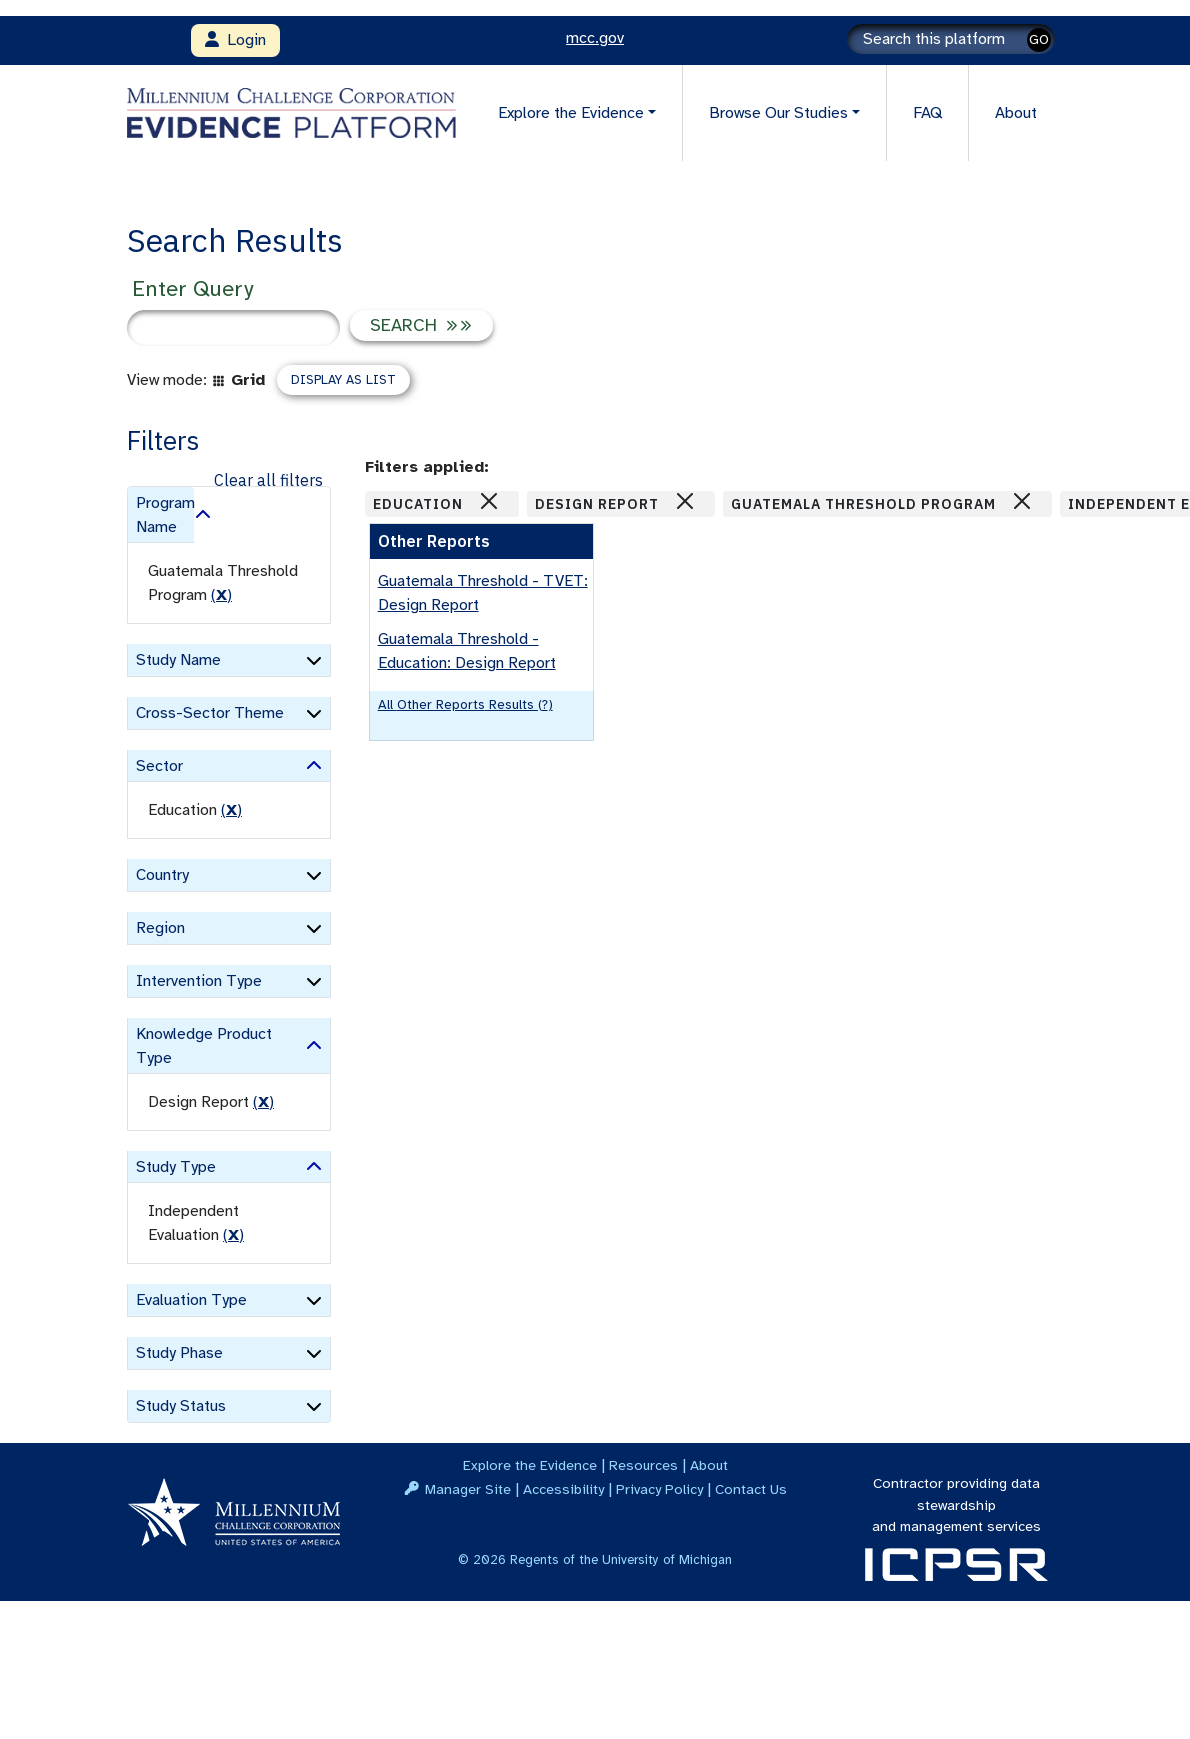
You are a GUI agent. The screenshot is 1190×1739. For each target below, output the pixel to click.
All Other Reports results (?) (465, 704)
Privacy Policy (659, 1489)
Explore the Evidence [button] (571, 113)
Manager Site (468, 1489)
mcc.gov (595, 38)
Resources (643, 1465)
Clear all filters (268, 480)
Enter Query (192, 288)
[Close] (489, 501)
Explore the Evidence (530, 1465)
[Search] (951, 39)
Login (235, 40)
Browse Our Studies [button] (778, 113)
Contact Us (751, 1489)
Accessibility (563, 1489)
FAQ (927, 113)
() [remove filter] (221, 595)
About (1016, 113)
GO (1039, 39)
